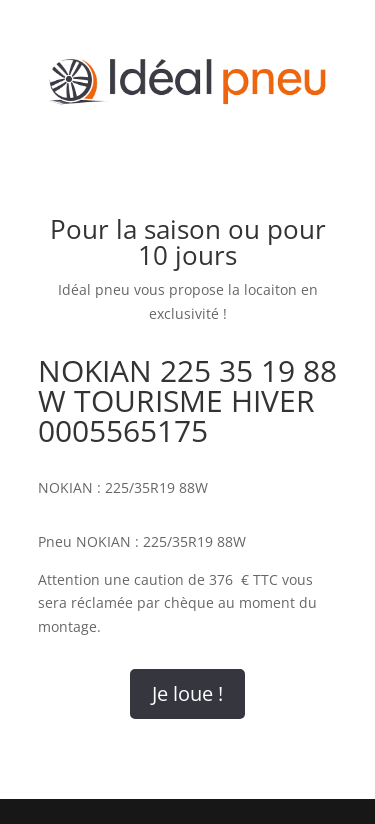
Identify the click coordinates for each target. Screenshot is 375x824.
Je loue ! (187, 693)
